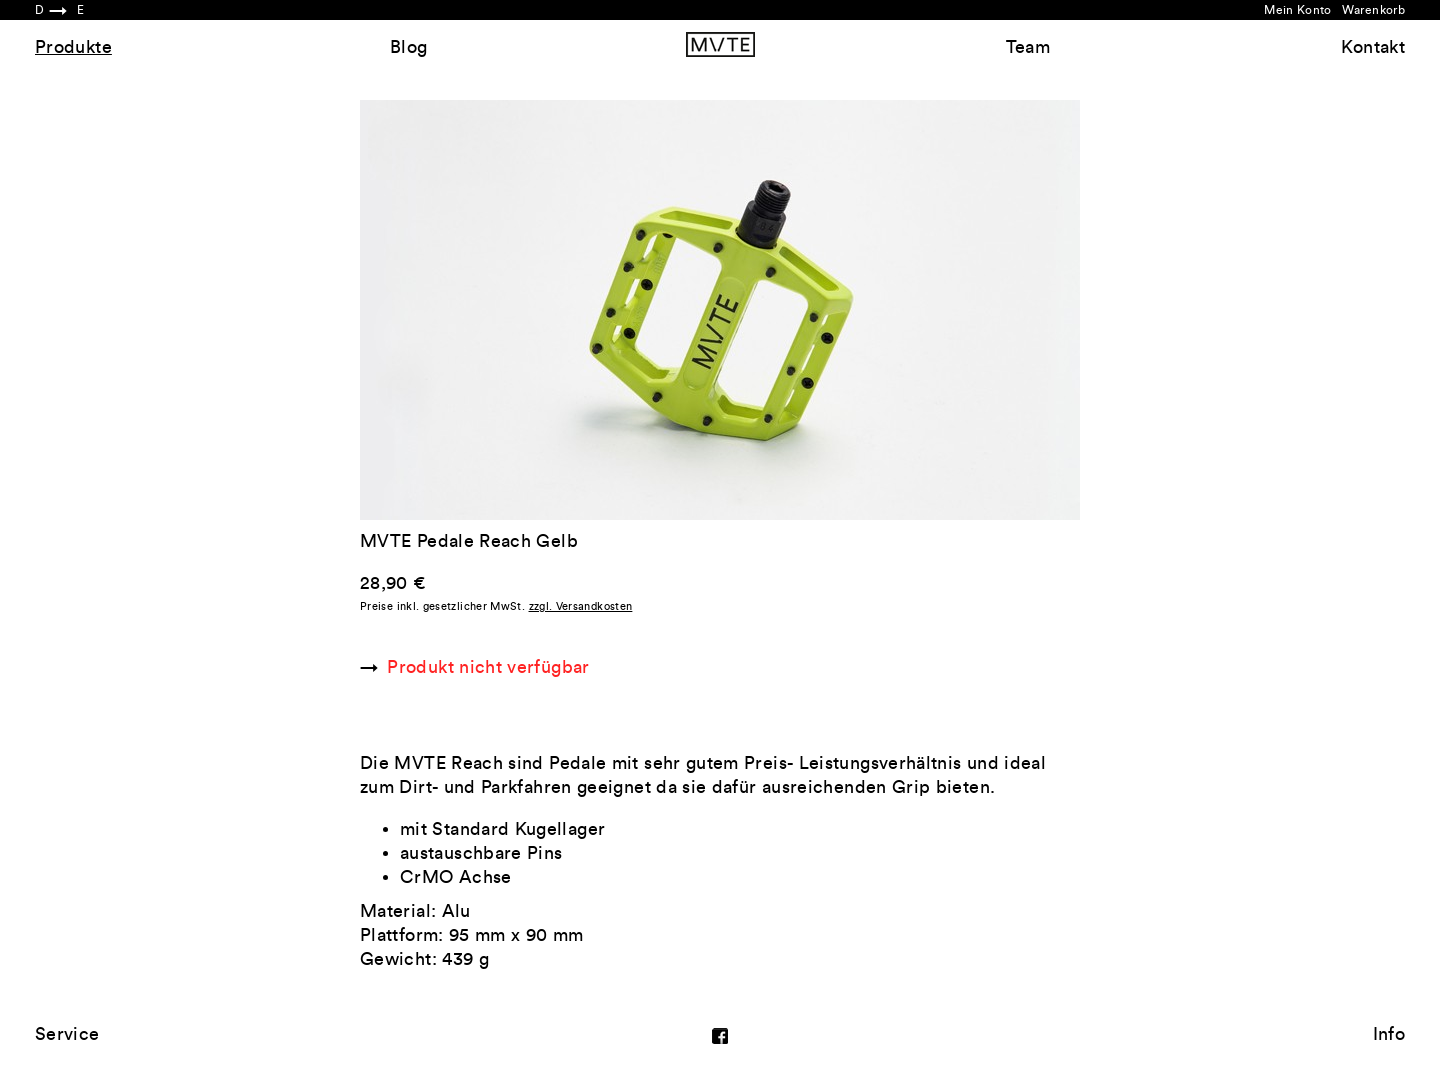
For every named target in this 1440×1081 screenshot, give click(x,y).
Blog (408, 47)
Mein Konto (1298, 10)
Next (900, 310)
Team (1028, 47)
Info (1389, 1034)
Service (67, 1034)
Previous (540, 310)
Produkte (73, 47)
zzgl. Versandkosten (581, 606)
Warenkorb (1373, 10)
